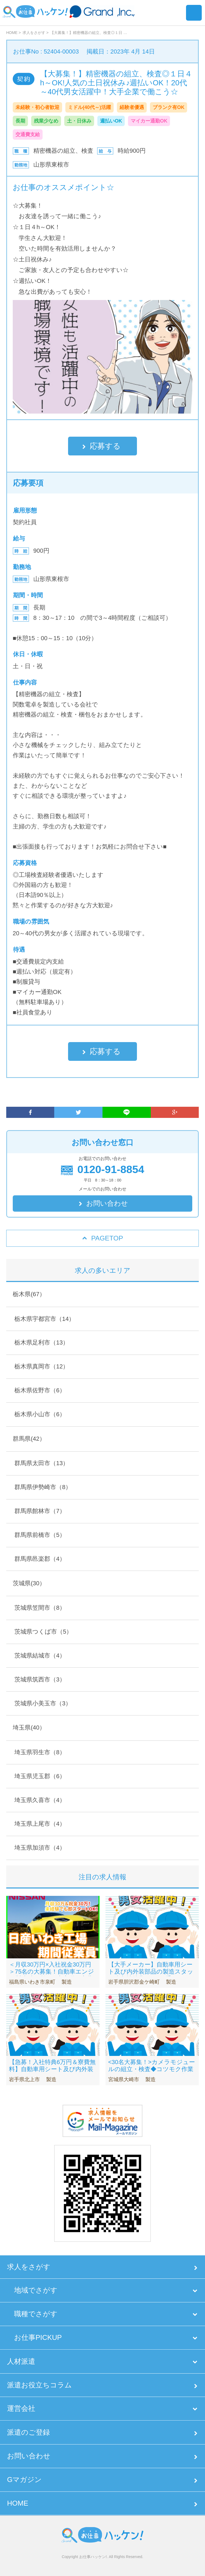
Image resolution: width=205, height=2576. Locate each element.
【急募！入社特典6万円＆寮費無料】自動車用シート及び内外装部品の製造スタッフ (52, 2069)
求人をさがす (28, 2267)
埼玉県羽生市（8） (39, 1752)
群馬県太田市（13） (41, 1463)
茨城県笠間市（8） (39, 1607)
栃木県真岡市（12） (41, 1366)
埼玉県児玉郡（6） (39, 1776)
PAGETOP (107, 1238)
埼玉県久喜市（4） (39, 1800)
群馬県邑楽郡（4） (39, 1558)
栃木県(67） (29, 1294)
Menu (194, 13)
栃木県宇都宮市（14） (44, 1318)
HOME (17, 2503)
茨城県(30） (29, 1583)
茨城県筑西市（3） (39, 1679)
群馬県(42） (29, 1438)
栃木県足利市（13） (41, 1342)
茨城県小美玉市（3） (42, 1703)
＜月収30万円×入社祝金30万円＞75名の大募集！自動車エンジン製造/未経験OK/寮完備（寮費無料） (51, 1975)
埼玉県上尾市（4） (39, 1823)
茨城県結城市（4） (39, 1655)
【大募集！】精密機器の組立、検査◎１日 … (88, 32)
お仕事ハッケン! (93, 2557)
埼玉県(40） (29, 1727)
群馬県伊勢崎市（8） (42, 1487)
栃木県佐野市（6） (39, 1390)
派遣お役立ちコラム (39, 2385)
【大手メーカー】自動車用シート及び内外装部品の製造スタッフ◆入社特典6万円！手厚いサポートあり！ (150, 1975)
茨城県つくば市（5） (43, 1631)
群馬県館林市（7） (39, 1511)
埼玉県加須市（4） (39, 1847)
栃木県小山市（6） (39, 1414)
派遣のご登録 (28, 2432)
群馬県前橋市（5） (39, 1534)
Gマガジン (24, 2479)
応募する (105, 446)
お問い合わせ (107, 1203)
